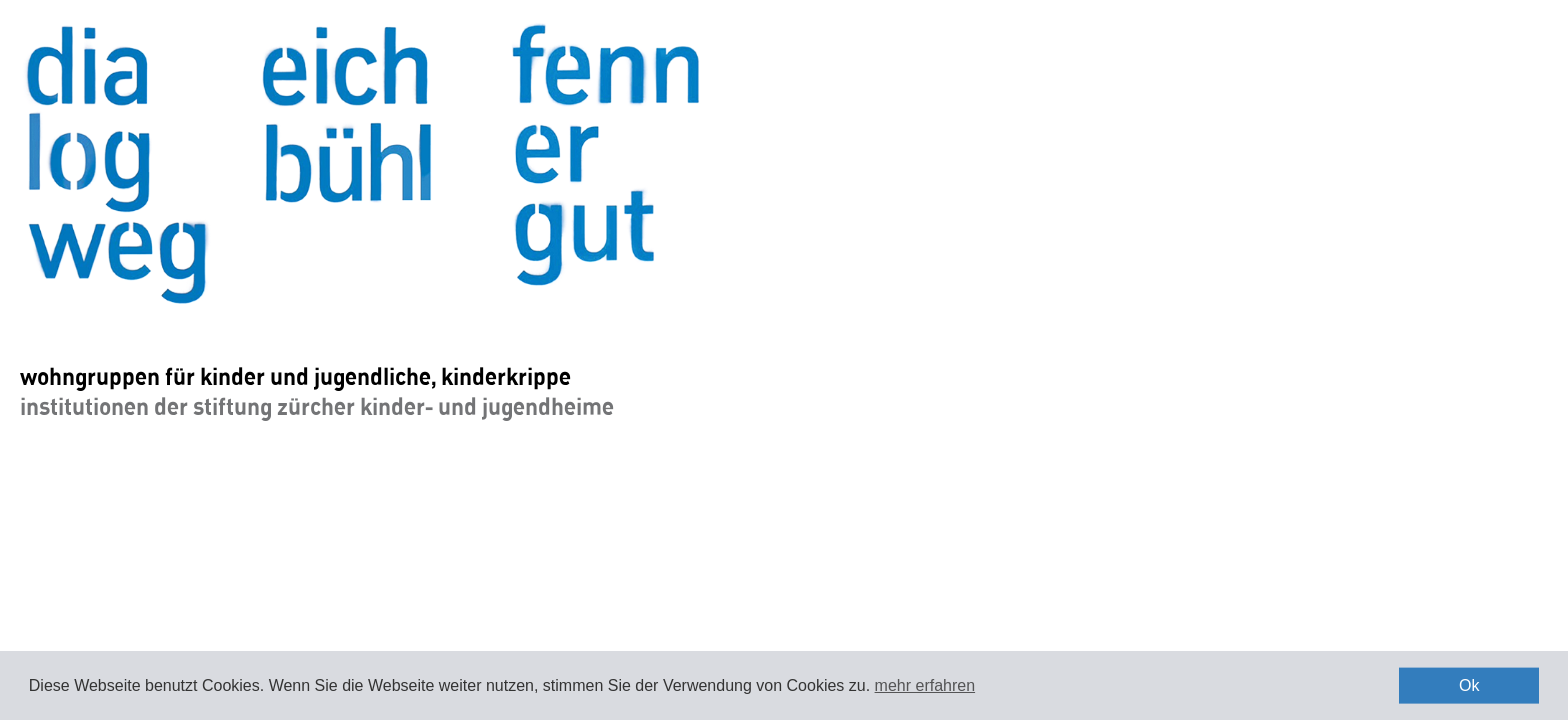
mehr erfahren (925, 685)
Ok (1469, 685)
